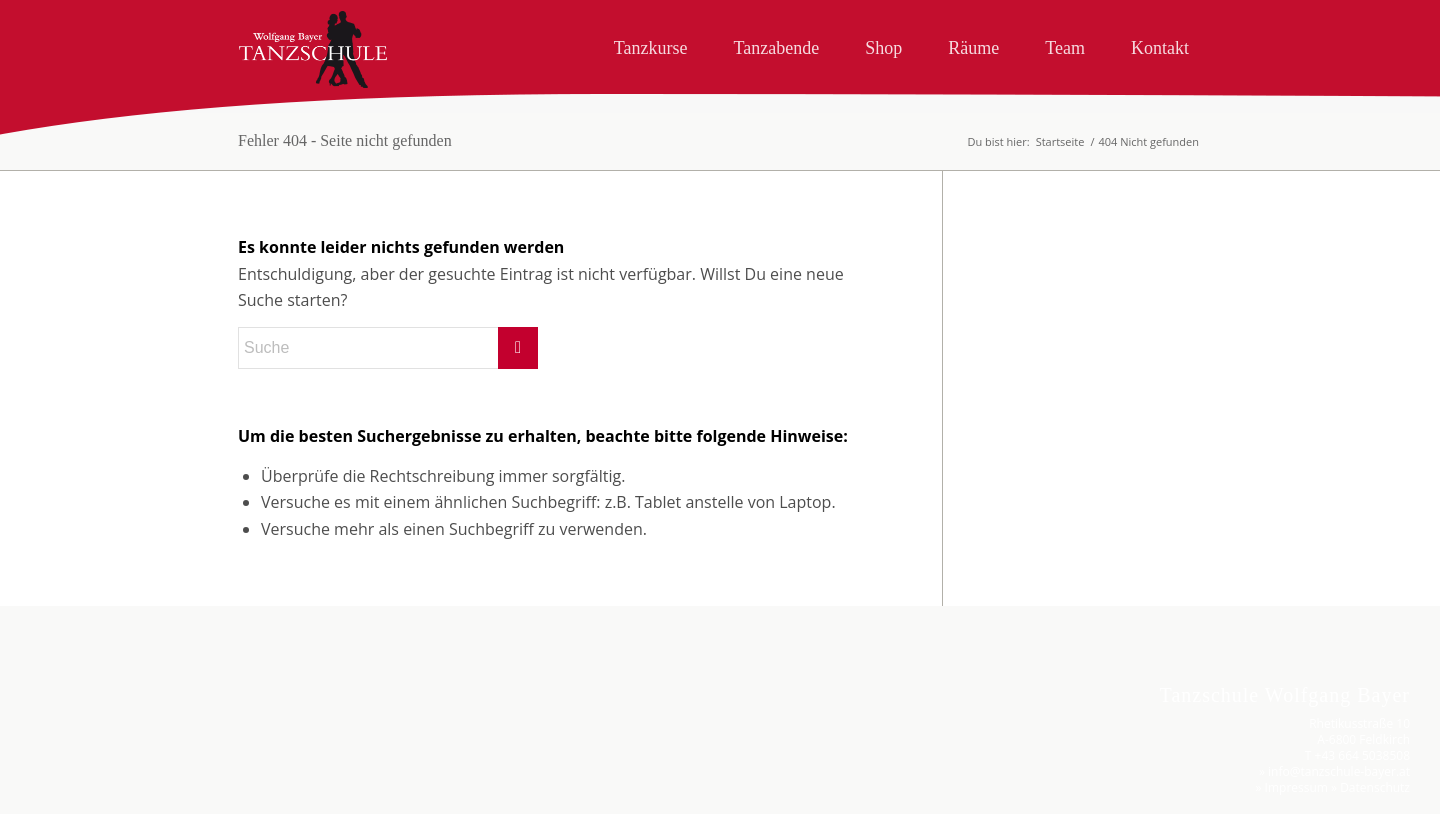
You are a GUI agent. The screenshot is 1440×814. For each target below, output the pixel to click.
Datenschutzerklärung (77, 400)
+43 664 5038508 (1362, 755)
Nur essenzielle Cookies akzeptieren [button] (275, 710)
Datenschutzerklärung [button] (282, 797)
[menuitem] (651, 44)
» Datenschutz (1370, 787)
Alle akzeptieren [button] (275, 609)
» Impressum (1292, 787)
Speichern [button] (275, 659)
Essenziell (132, 548)
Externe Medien (392, 548)
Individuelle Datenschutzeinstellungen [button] (275, 760)
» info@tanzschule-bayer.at (1334, 771)
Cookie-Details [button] (192, 797)
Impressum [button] (365, 797)
